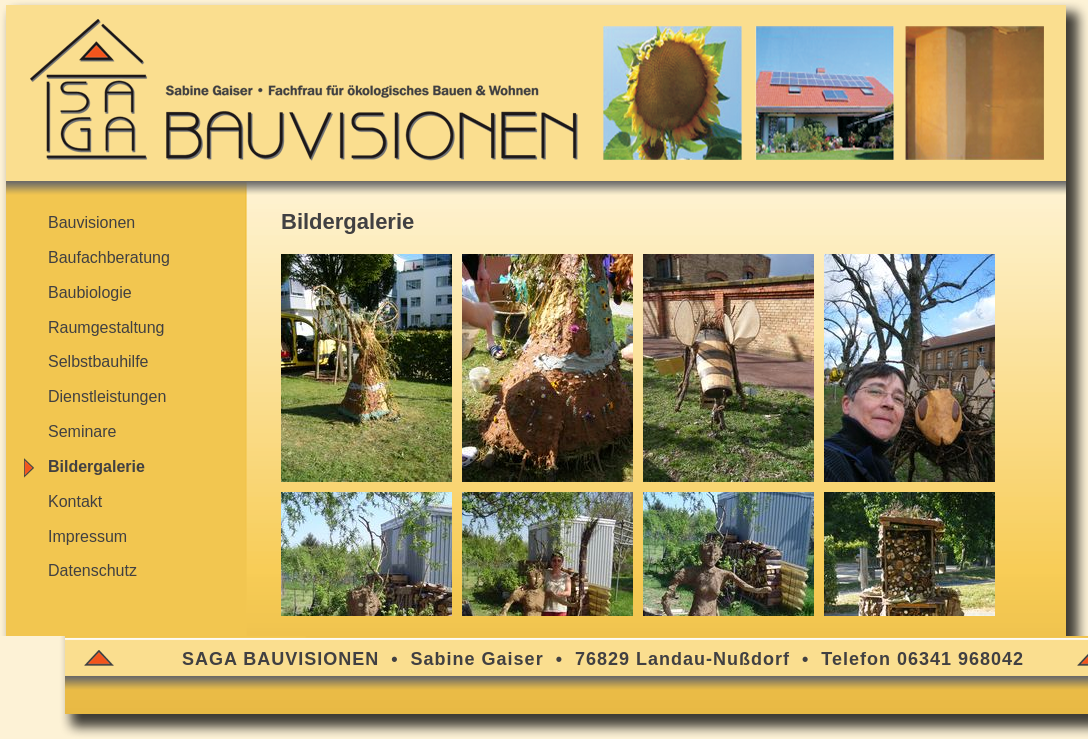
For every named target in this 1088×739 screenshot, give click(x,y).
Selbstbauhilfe (98, 361)
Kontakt (75, 501)
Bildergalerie (96, 466)
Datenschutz (92, 570)
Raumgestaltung (106, 327)
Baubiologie (90, 292)
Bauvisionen (91, 222)
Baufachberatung (109, 257)
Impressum (87, 536)
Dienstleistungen (107, 396)
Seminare (82, 431)
